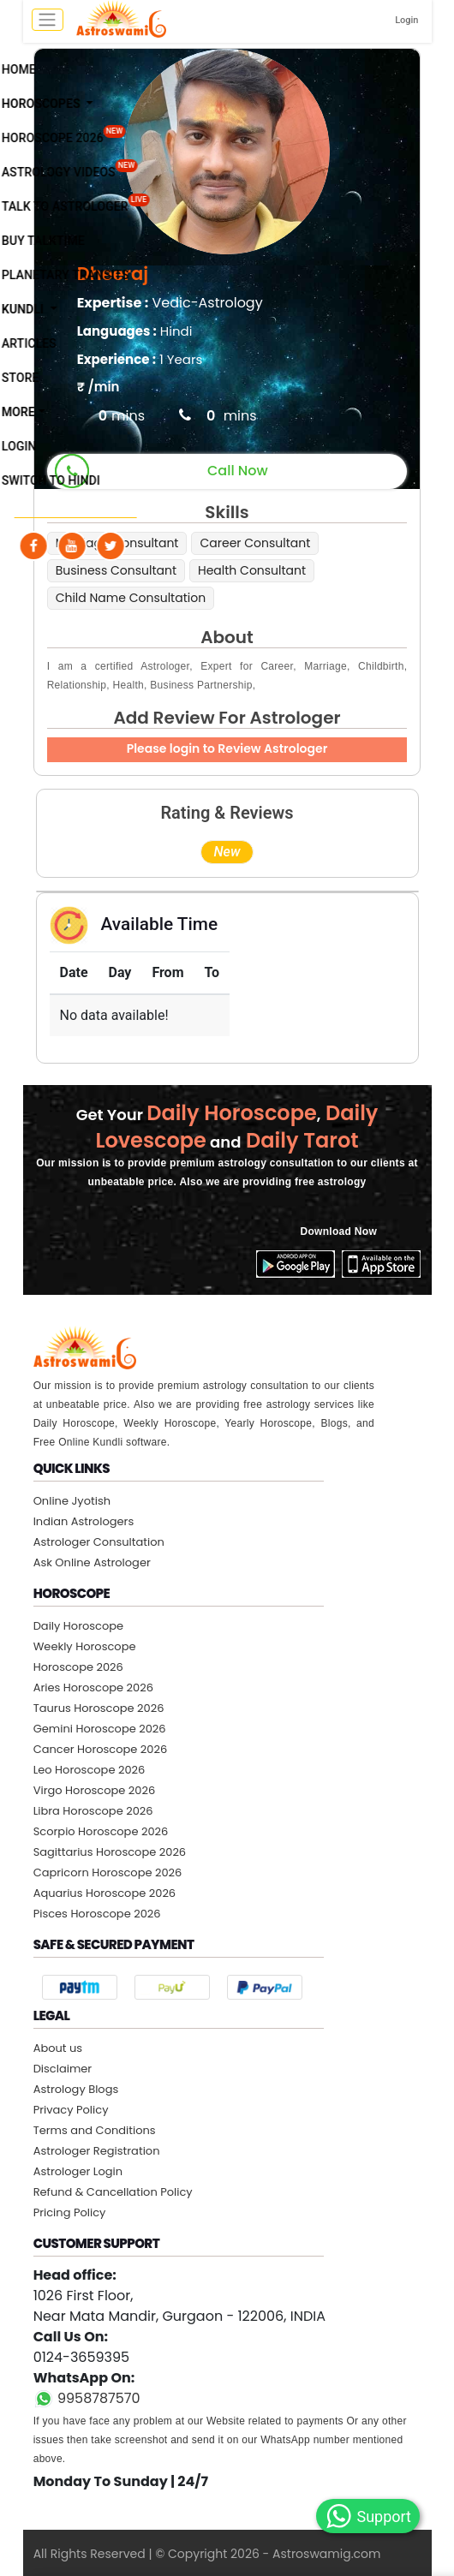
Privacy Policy (71, 2110)
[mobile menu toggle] (47, 20)
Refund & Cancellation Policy (113, 2192)
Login (406, 20)
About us (58, 2048)
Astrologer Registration (96, 2151)
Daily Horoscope (78, 1626)
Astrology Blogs (76, 2089)
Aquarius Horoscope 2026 (104, 1893)
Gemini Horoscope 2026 (99, 1728)
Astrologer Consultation (98, 1542)
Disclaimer (63, 2068)
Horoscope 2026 (78, 1667)
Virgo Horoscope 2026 (94, 1790)
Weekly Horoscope (84, 1646)
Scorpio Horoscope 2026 (101, 1831)
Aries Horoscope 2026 (93, 1687)
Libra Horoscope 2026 (93, 1811)
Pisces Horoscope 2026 (97, 1913)
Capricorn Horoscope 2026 (107, 1872)
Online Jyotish (72, 1501)
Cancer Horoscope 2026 (100, 1749)
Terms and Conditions (94, 2130)
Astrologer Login (77, 2171)
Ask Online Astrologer (92, 1562)
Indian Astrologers (83, 1521)
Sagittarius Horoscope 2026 (109, 1852)
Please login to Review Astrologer (227, 748)
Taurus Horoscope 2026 (98, 1708)
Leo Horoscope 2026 (89, 1770)
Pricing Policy (69, 2212)
